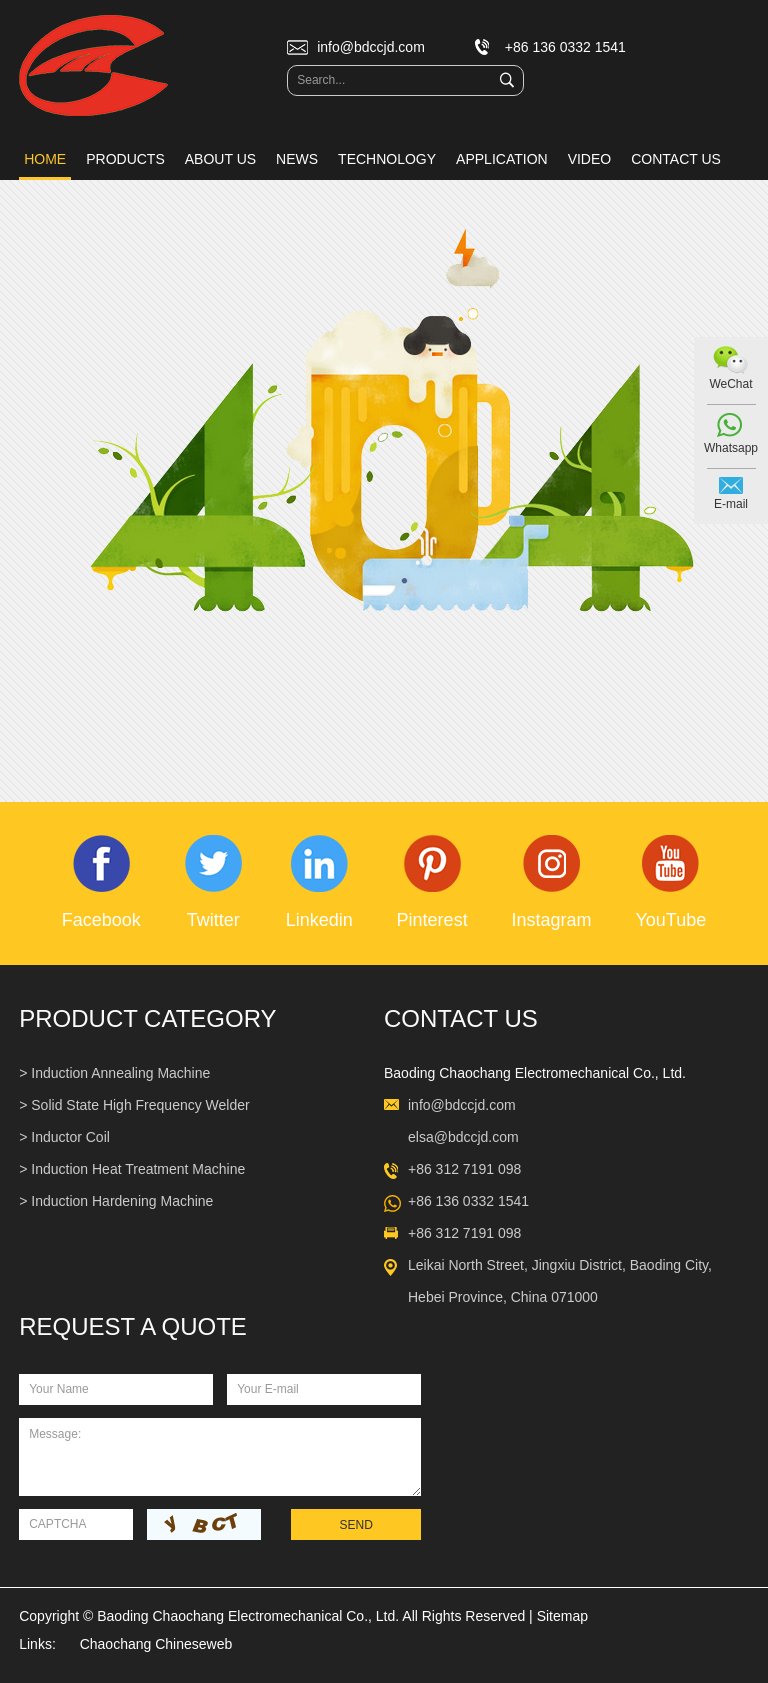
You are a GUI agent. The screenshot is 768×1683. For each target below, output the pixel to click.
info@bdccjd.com (371, 47)
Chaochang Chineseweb (156, 1644)
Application (502, 159)
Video (590, 159)
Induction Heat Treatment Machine (138, 1169)
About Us (220, 159)
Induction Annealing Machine (120, 1073)
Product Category (147, 1018)
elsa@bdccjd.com (463, 1137)
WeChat (730, 384)
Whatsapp (731, 448)
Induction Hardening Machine (122, 1201)
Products (125, 159)
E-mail (731, 504)
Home (45, 159)
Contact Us (676, 159)
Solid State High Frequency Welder (140, 1105)
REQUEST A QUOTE (133, 1326)
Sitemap (562, 1616)
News (297, 159)
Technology (387, 159)
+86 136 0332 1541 (468, 1201)
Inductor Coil (70, 1137)
